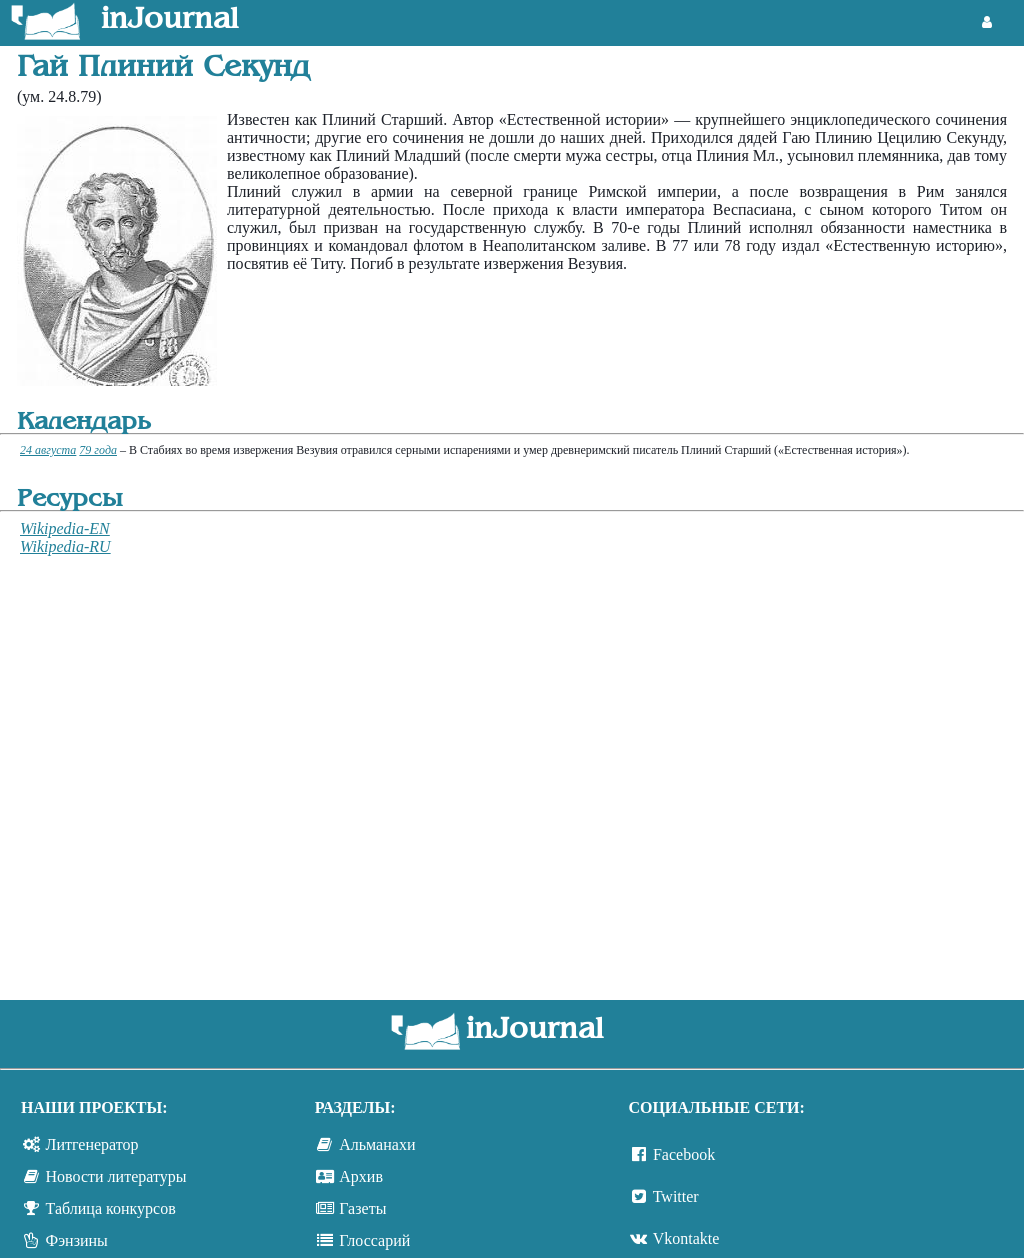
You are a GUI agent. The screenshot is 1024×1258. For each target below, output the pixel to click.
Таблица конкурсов (111, 1208)
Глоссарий (374, 1240)
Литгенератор (92, 1144)
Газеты (362, 1208)
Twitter (676, 1196)
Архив (361, 1176)
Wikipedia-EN (65, 528)
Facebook (684, 1154)
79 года (98, 450)
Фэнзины (77, 1240)
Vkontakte (686, 1238)
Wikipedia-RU (65, 546)
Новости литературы (116, 1176)
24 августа (48, 450)
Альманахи (377, 1144)
